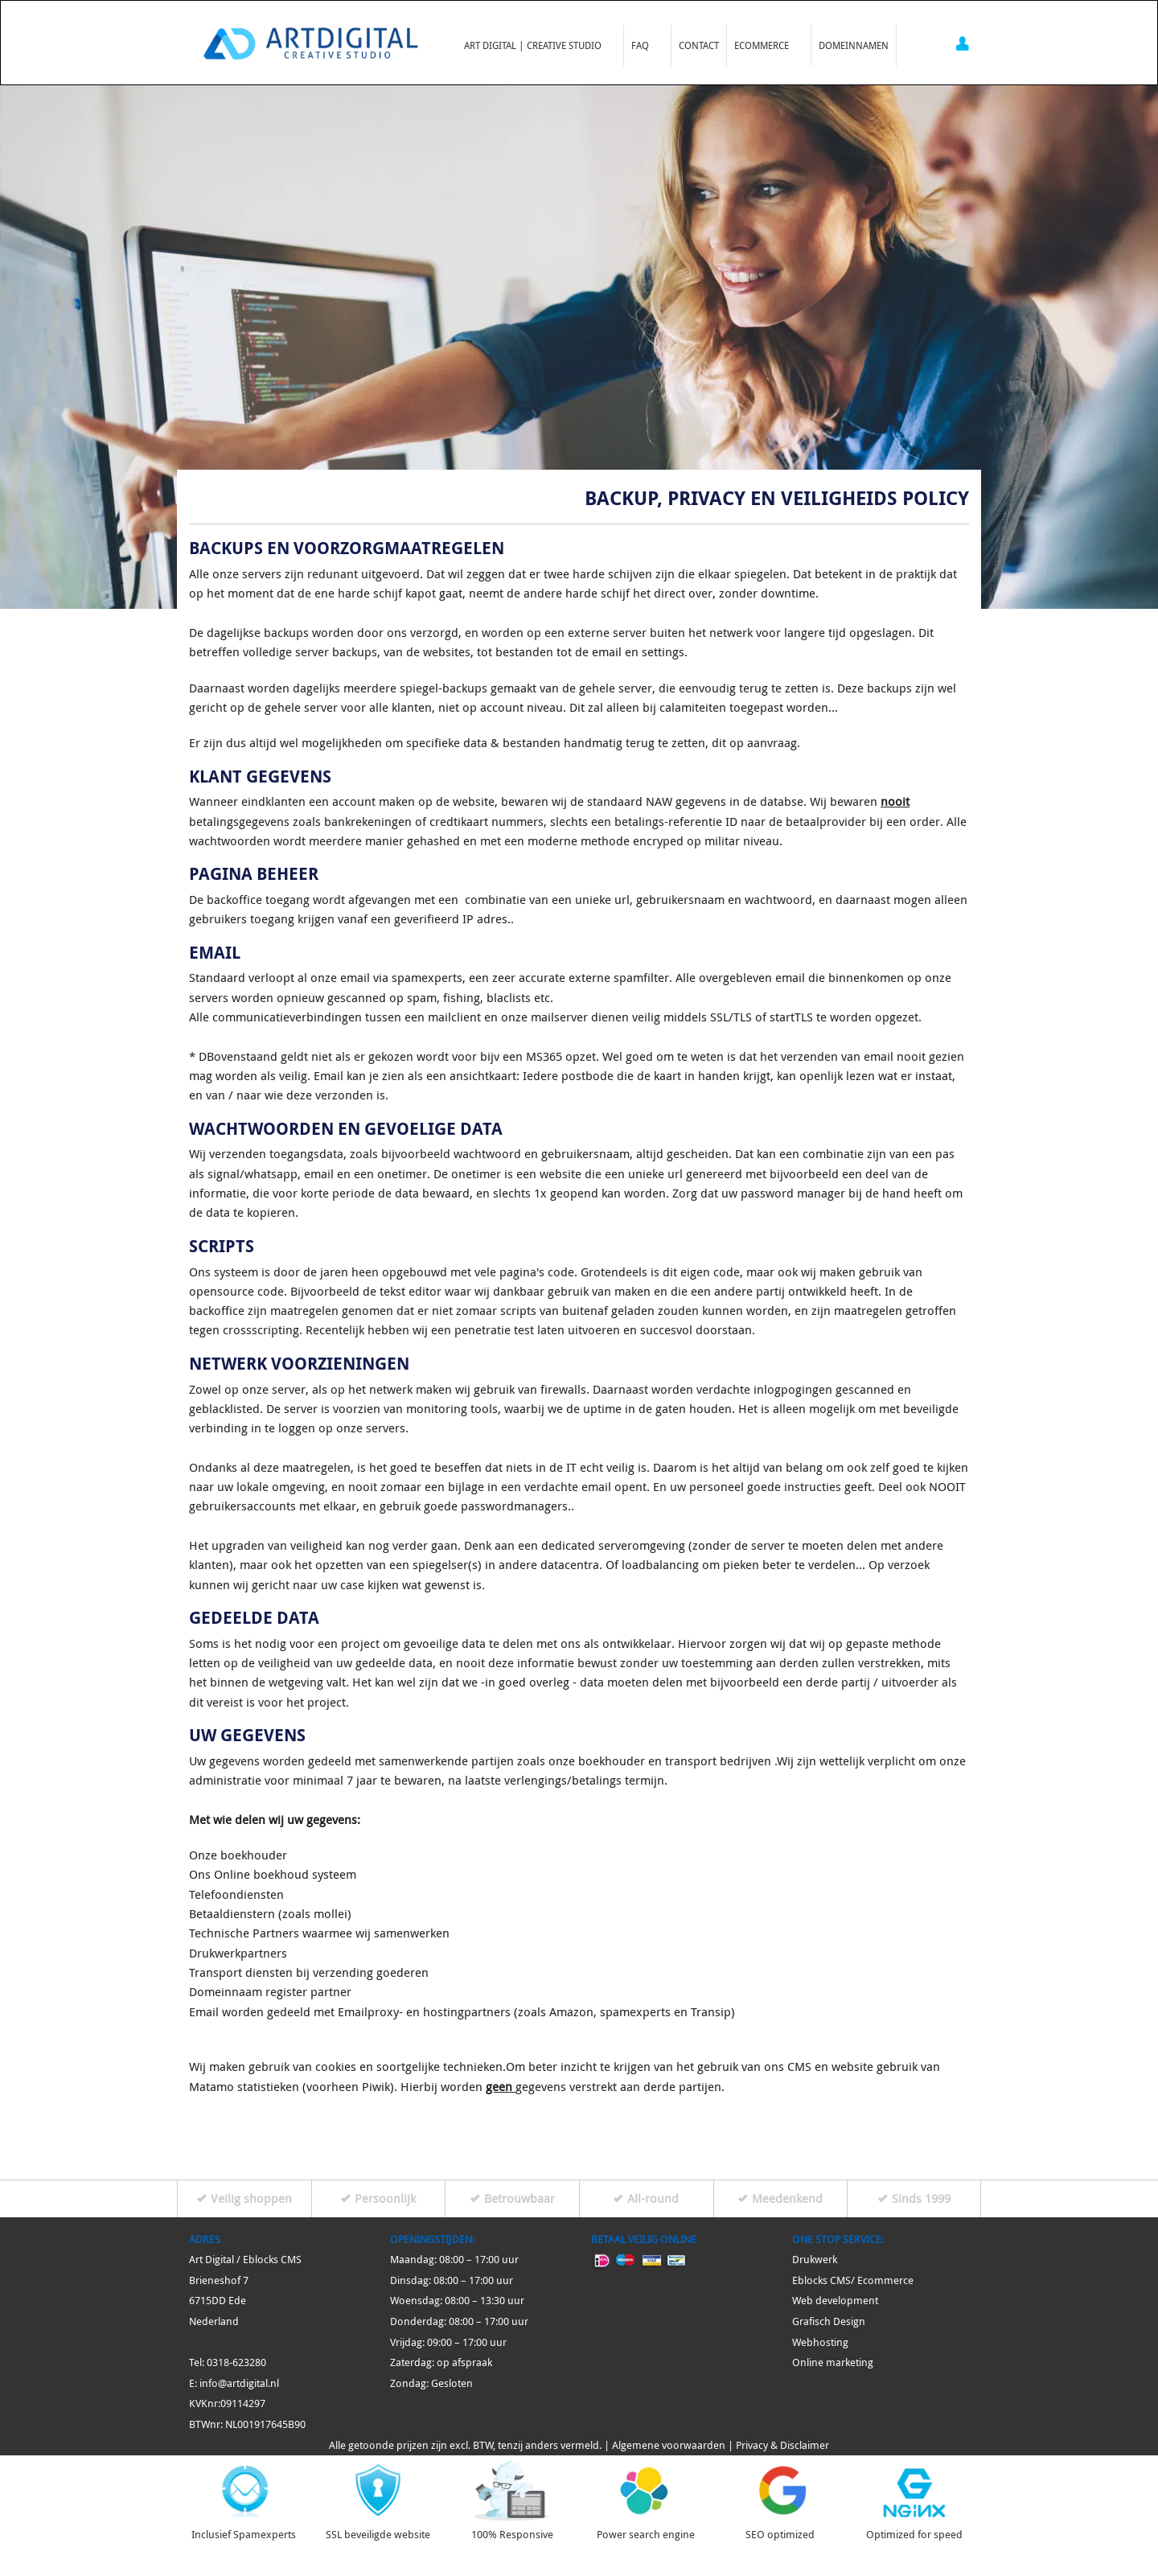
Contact (699, 45)
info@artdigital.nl (239, 2383)
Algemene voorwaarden (668, 2445)
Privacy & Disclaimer (782, 2445)
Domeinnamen (854, 45)
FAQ (643, 42)
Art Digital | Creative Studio (536, 42)
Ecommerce (765, 42)
